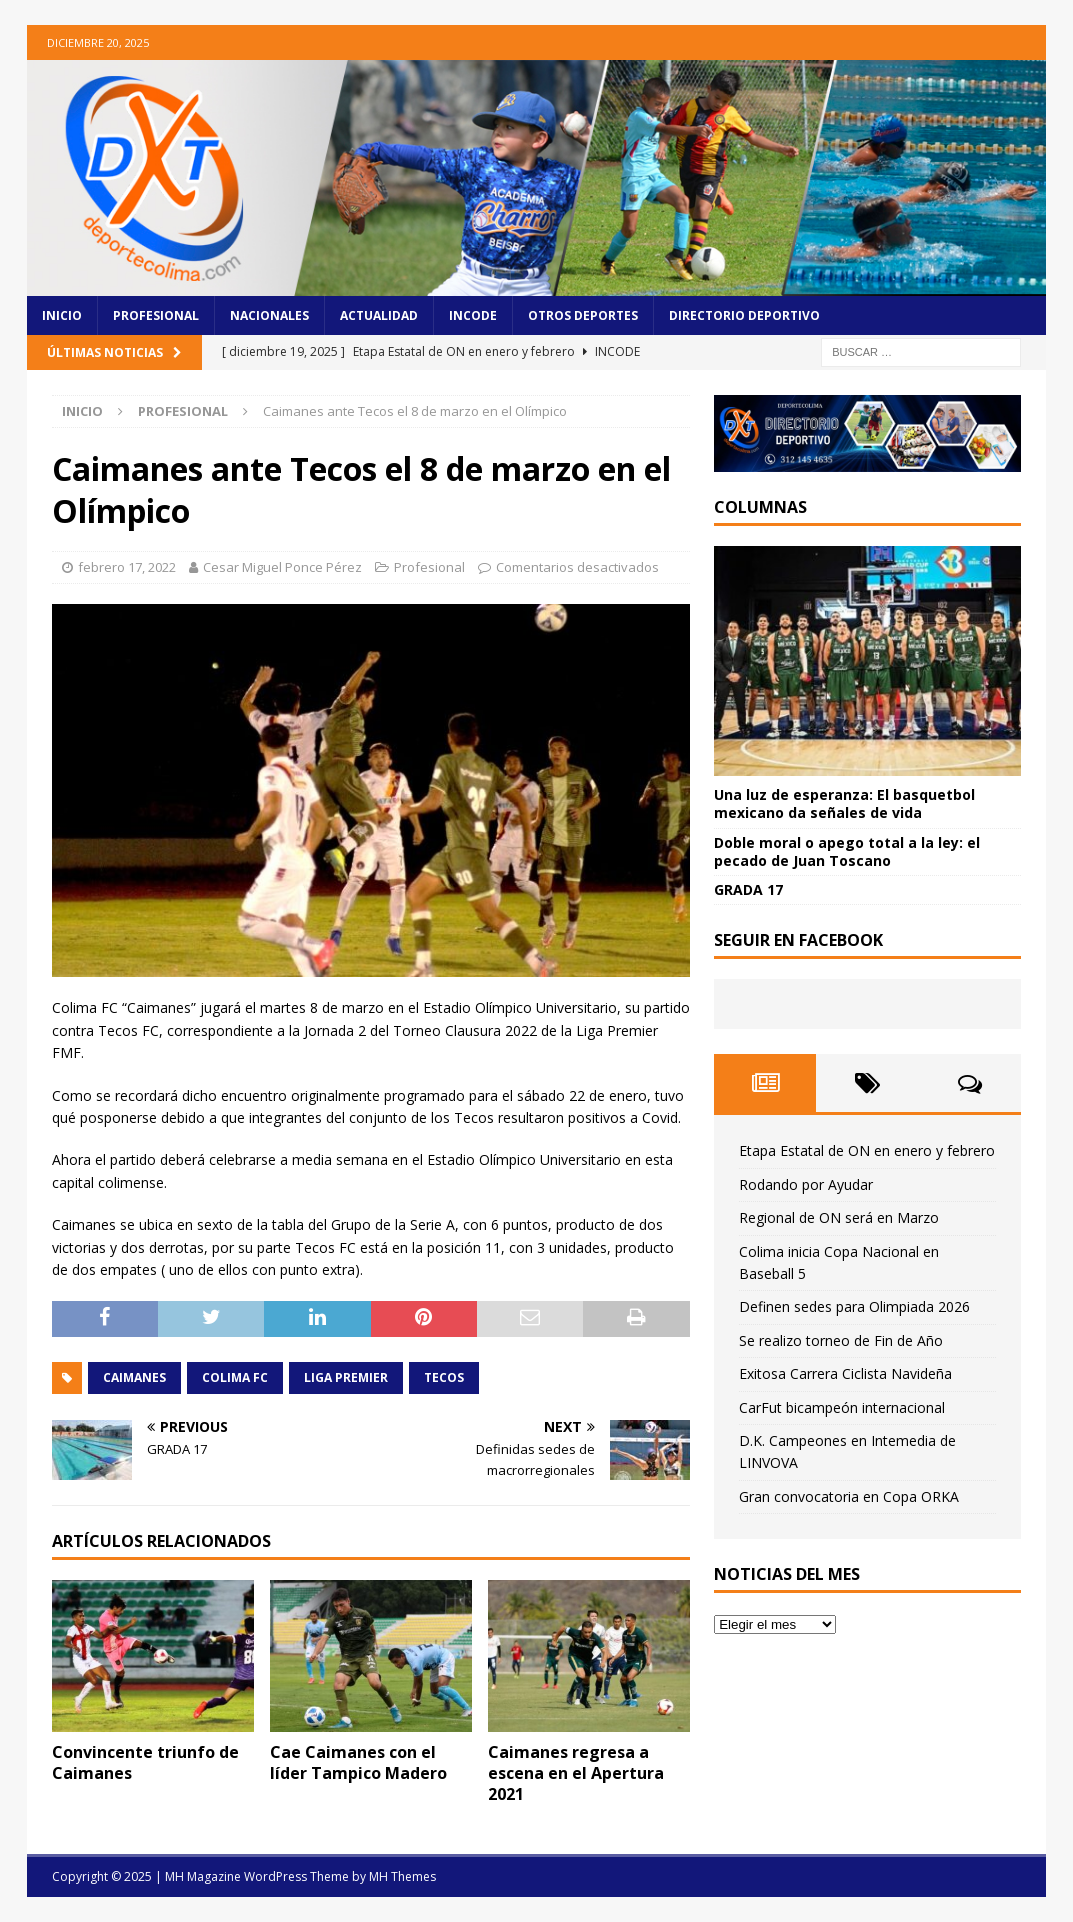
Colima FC (235, 1377)
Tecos (444, 1377)
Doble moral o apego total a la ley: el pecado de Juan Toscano (847, 851)
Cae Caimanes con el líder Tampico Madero (358, 1762)
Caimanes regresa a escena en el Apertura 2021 (576, 1773)
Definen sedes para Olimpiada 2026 (854, 1306)
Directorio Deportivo (744, 315)
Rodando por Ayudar (806, 1184)
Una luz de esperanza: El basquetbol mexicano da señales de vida (844, 803)
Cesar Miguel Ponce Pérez (282, 567)
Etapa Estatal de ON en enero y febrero (867, 1150)
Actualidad (379, 315)
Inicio (62, 315)
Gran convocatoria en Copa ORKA (849, 1496)
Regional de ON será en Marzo (839, 1217)
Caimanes (134, 1377)
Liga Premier (346, 1377)
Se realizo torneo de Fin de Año (841, 1340)
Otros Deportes (583, 315)
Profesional (156, 315)
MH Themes (402, 1876)
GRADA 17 (748, 889)
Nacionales (269, 315)
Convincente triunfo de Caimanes (145, 1762)
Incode (473, 315)
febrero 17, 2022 (127, 567)
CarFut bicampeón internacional (842, 1407)
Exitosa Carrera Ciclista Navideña (845, 1373)
